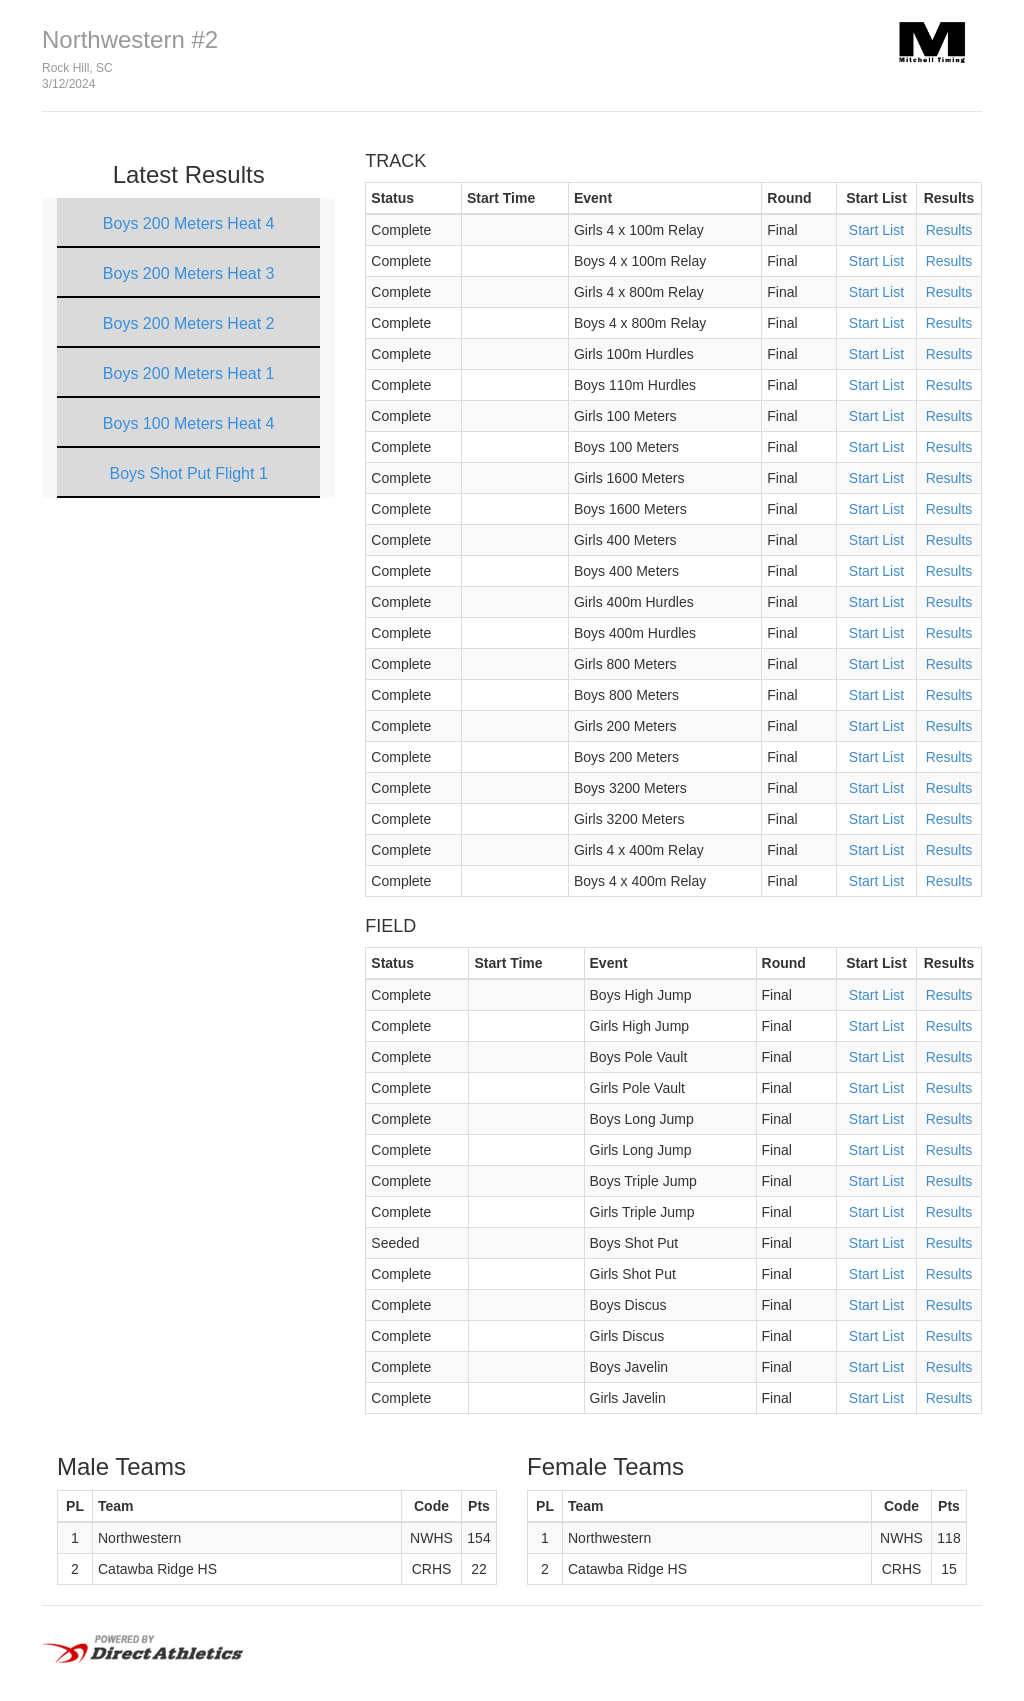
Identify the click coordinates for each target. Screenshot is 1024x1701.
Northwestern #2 (130, 39)
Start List (876, 230)
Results (949, 230)
